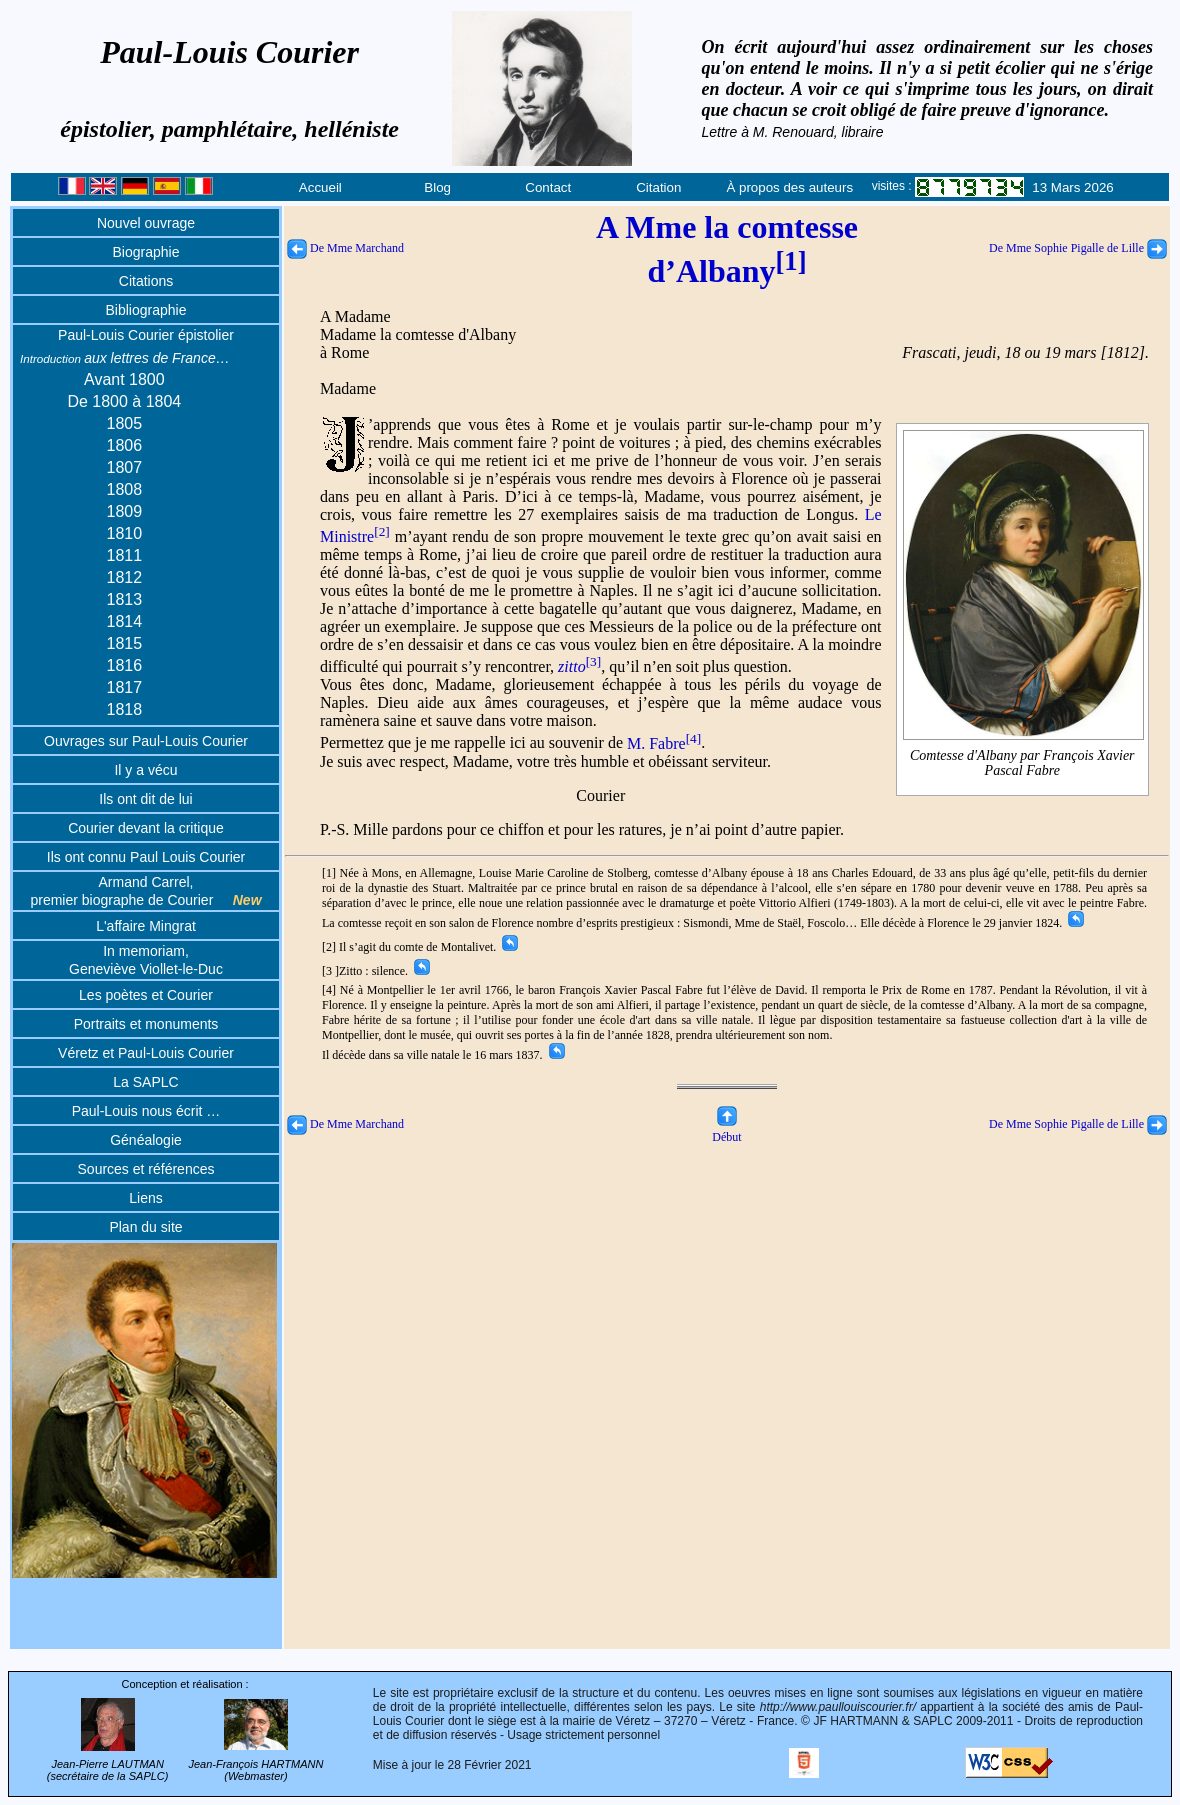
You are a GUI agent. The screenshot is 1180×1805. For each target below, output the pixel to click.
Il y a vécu (145, 770)
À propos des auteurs (789, 187)
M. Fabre (664, 743)
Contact (548, 187)
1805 (125, 423)
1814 (125, 621)
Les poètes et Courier (146, 995)
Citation (658, 187)
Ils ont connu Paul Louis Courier (146, 857)
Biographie (146, 252)
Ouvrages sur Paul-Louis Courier (146, 741)
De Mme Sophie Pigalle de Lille (1078, 248)
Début (726, 1129)
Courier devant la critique (146, 828)
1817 (125, 687)
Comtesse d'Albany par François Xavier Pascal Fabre (1023, 762)
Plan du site (145, 1227)
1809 (125, 511)
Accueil (320, 187)
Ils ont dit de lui (145, 799)
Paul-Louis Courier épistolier (146, 335)
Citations (146, 281)
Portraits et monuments (146, 1024)
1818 (125, 709)
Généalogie (146, 1140)
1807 (125, 467)
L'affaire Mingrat (146, 926)
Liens (145, 1198)
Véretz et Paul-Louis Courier (146, 1053)
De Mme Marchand (345, 248)
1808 (125, 489)
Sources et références (146, 1169)
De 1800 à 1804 (124, 401)
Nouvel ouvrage (146, 223)
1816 (125, 665)
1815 (125, 643)
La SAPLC (145, 1082)
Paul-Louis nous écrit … (146, 1111)
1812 (125, 577)
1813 (125, 599)
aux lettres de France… (125, 358)
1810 (125, 533)
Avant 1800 (124, 379)
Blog (437, 187)
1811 (125, 555)
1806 (125, 445)
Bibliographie (146, 310)
